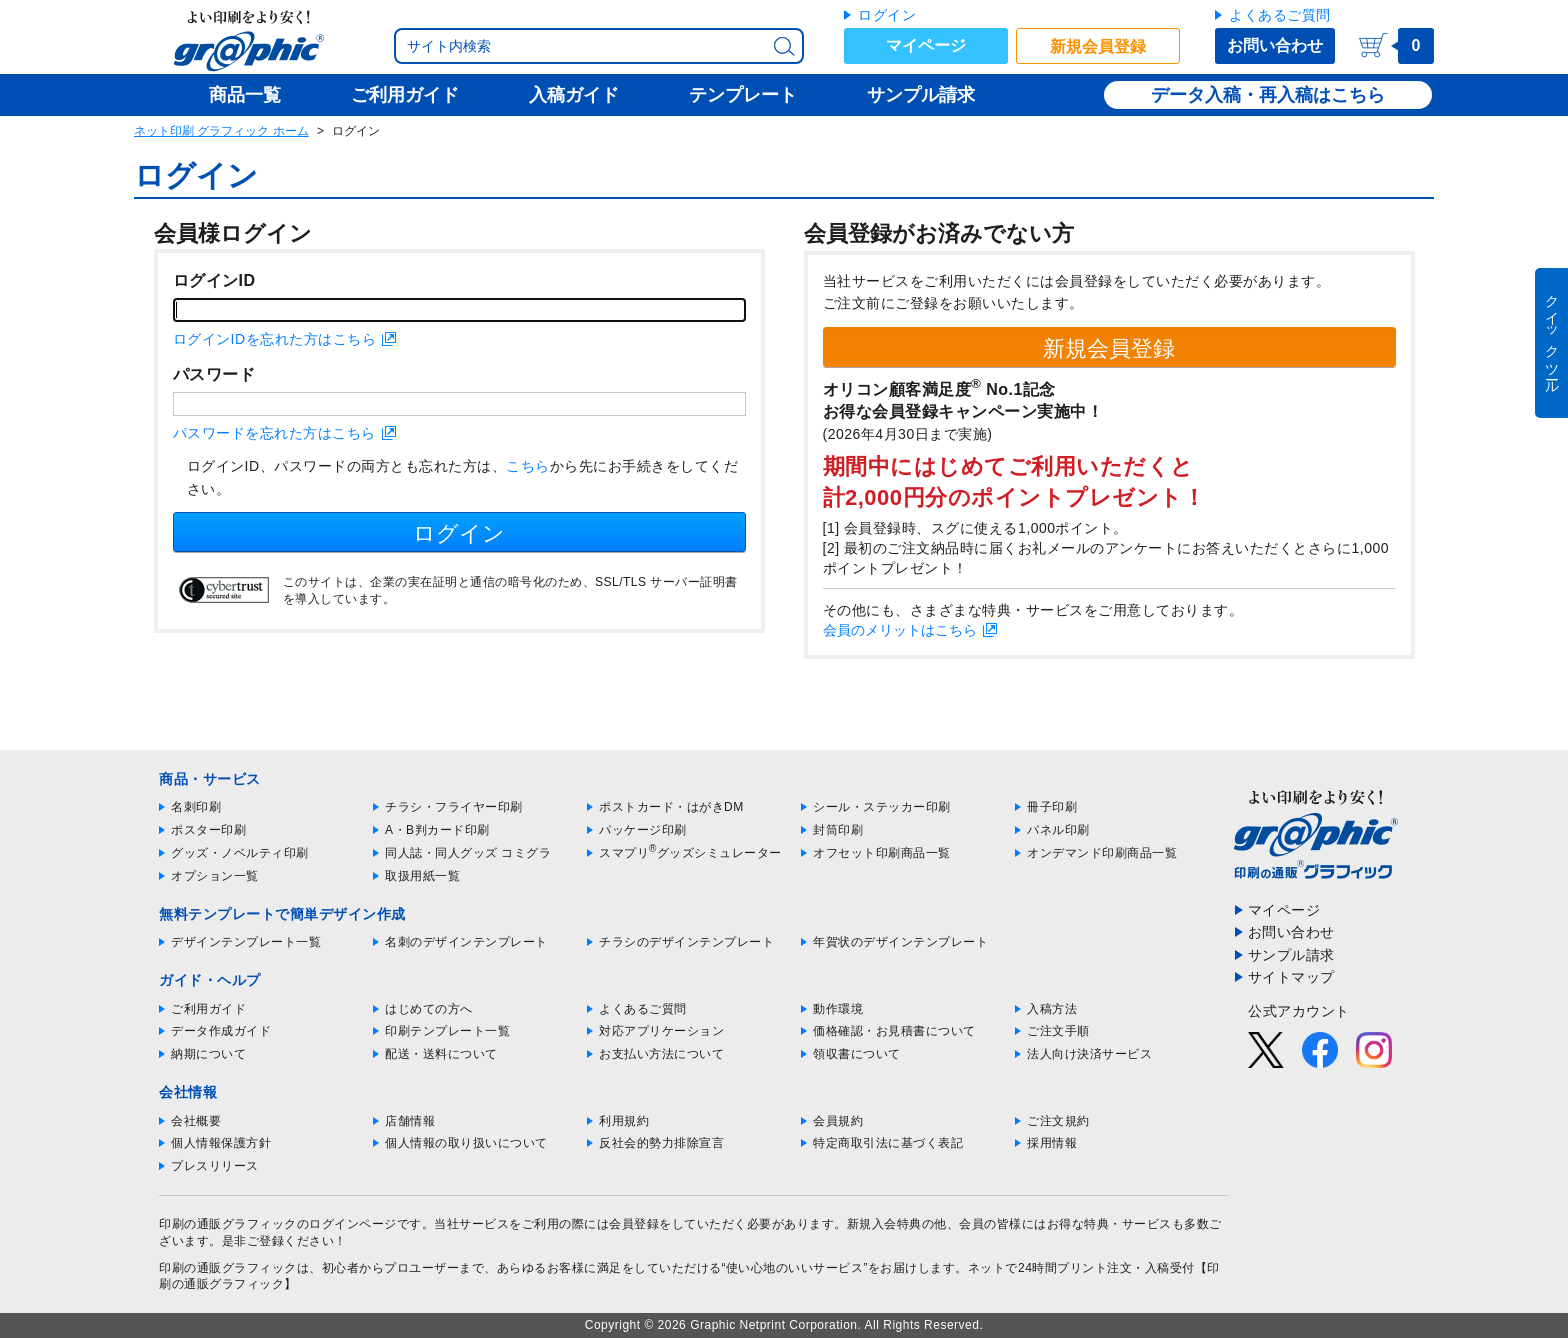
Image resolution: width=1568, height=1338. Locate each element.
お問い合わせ (1275, 45)
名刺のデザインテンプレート (466, 942)
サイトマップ (1291, 977)
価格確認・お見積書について (894, 1031)
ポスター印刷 (208, 830)
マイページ (926, 45)
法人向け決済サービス (1089, 1054)
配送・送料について (441, 1054)
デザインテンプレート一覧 (246, 942)
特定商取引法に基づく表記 (888, 1143)
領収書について (857, 1054)
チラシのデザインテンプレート (686, 942)
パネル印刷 (1058, 830)
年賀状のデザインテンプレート (900, 942)
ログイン (887, 15)
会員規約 (838, 1121)
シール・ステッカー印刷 (882, 807)
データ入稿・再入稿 (1232, 95)
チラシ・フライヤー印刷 (454, 807)
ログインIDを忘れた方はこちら (275, 339)
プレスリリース (215, 1166)
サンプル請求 (1291, 955)
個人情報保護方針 (221, 1143)
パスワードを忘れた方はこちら (274, 433)
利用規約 (624, 1121)
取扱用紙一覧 (422, 876)
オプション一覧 (215, 876)
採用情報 (1052, 1143)
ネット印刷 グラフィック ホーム (221, 131)
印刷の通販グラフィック (228, 1268)
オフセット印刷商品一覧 (882, 853)
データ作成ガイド (221, 1031)
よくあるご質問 (1280, 15)
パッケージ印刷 (643, 830)
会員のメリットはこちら (900, 630)
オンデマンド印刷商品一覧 (1102, 853)
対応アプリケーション (661, 1031)
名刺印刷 (196, 807)
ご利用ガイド (208, 1009)
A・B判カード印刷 (437, 830)
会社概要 (196, 1121)
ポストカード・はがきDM (671, 807)
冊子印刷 (1052, 807)
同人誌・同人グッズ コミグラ (468, 853)
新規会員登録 (1098, 46)
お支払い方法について (661, 1054)
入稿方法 (1052, 1009)
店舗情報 (410, 1121)
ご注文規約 (1058, 1121)
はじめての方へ (429, 1009)
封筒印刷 (838, 830)
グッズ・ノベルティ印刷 (240, 853)
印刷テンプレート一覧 (447, 1031)
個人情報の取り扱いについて (466, 1143)
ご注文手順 (1058, 1031)
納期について (208, 1054)
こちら (528, 466)
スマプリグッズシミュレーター (690, 853)
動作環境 (838, 1009)
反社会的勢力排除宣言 (661, 1143)
